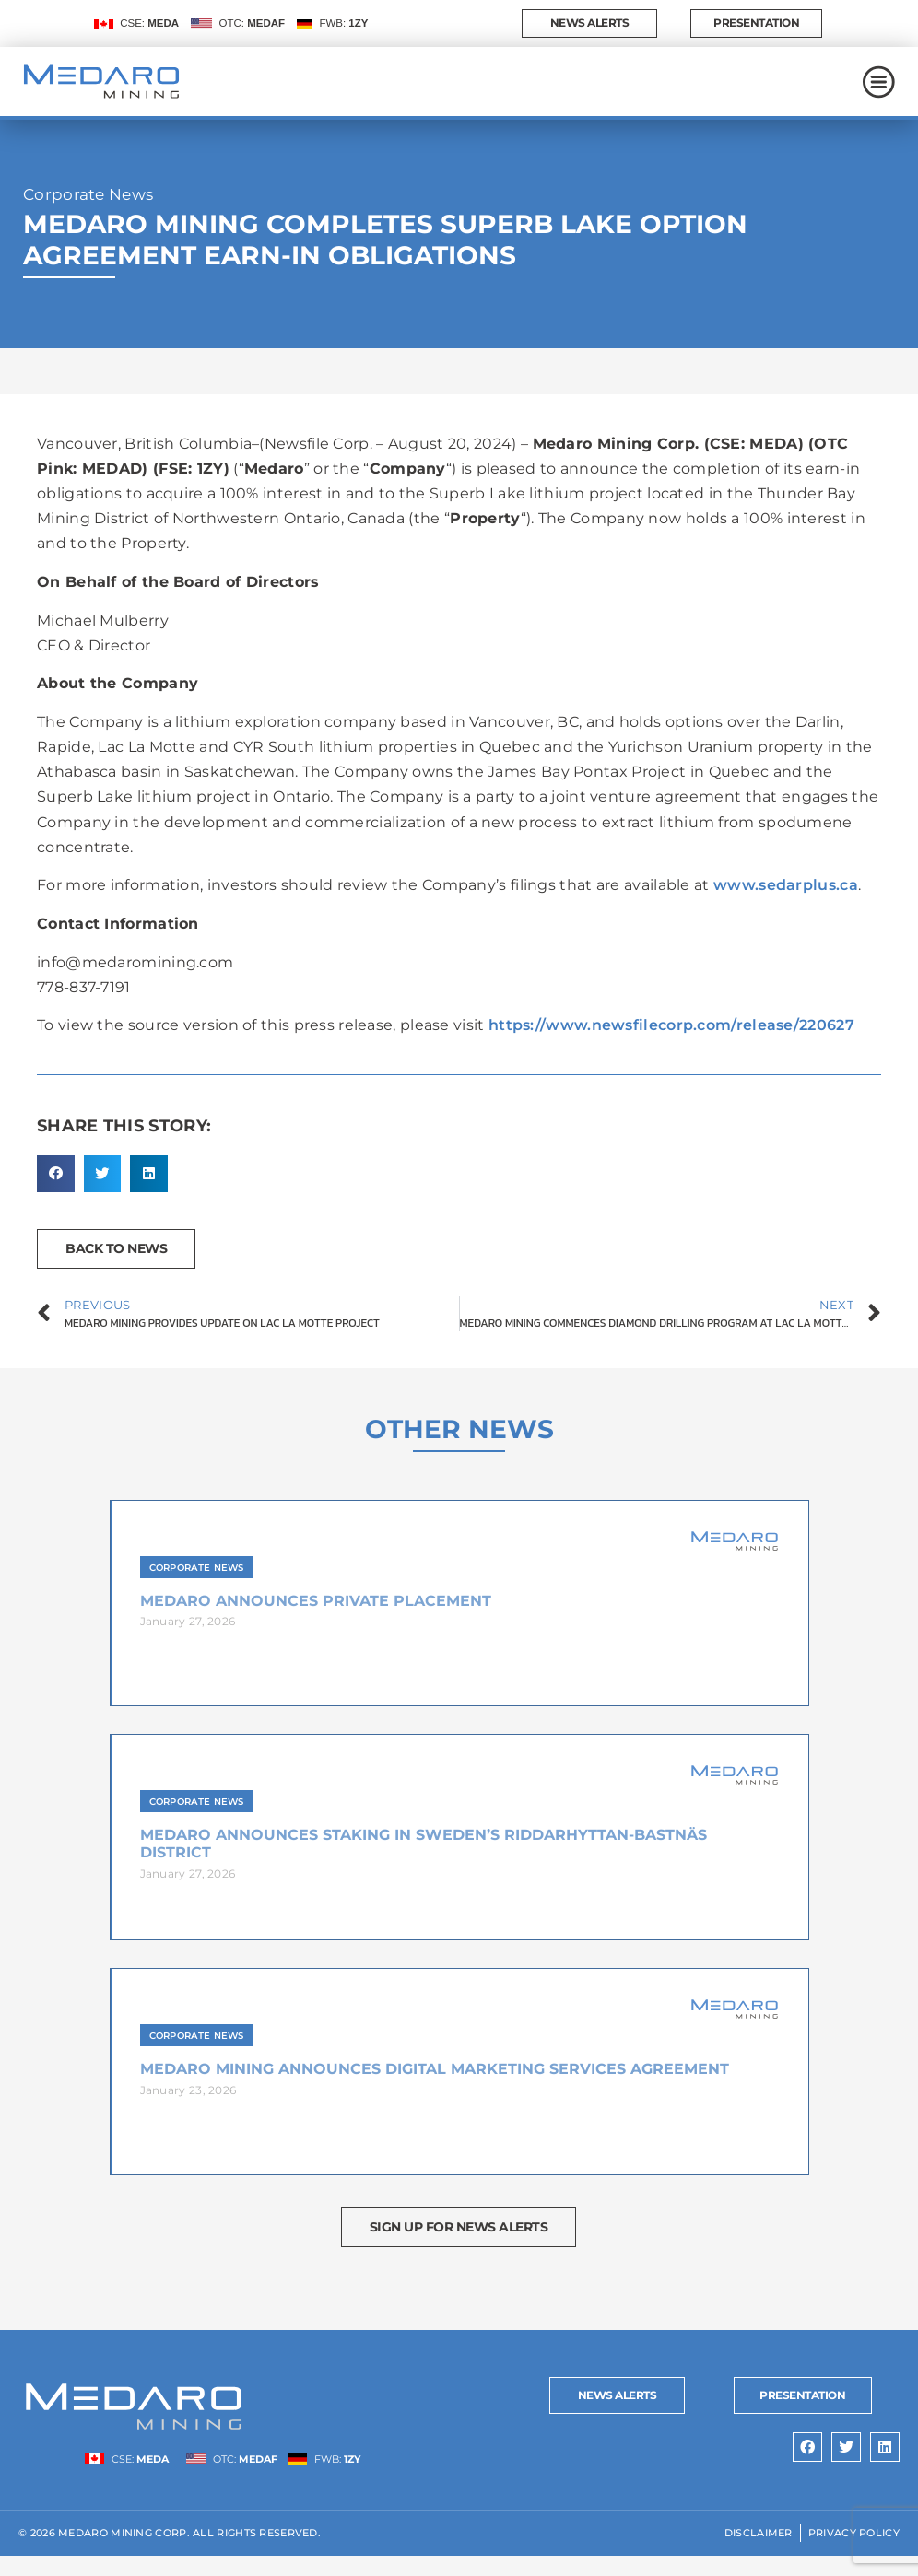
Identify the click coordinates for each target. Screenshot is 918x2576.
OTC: (252, 33)
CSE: (149, 33)
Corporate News (88, 214)
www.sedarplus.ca (785, 905)
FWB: (343, 33)
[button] (56, 1193)
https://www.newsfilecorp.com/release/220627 (671, 1045)
